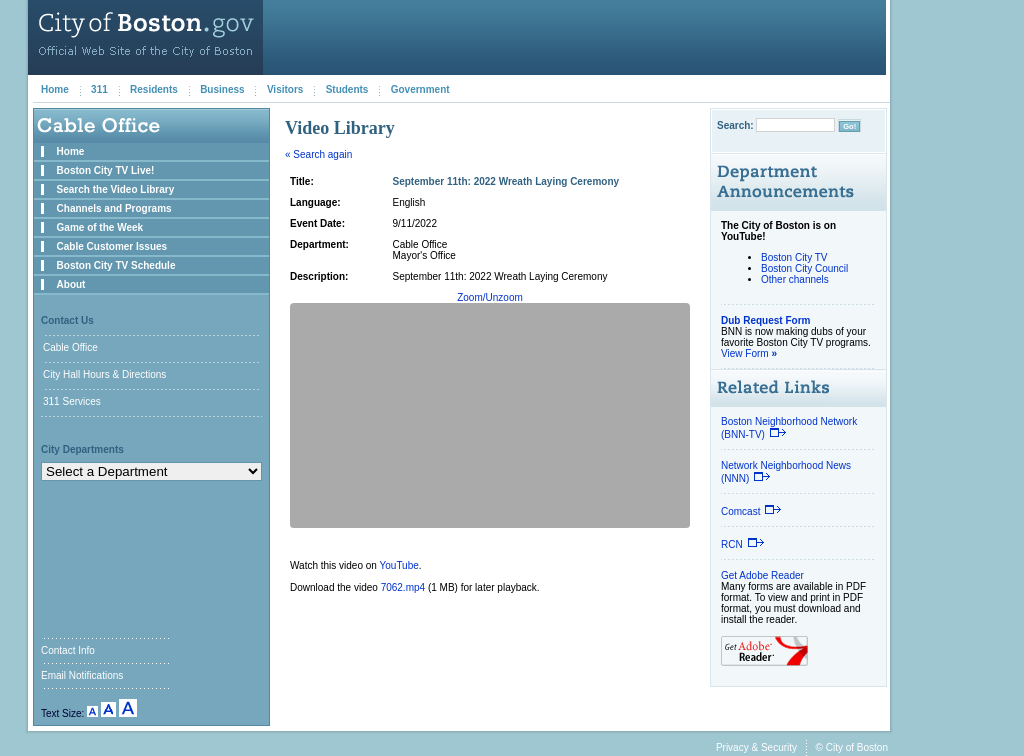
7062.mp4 (403, 587)
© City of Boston (852, 747)
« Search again (318, 154)
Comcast (751, 511)
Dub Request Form (765, 320)
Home (55, 89)
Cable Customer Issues (112, 246)
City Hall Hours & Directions (104, 374)
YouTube (399, 565)
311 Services (72, 401)
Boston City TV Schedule (116, 265)
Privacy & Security (756, 747)
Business (222, 89)
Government (420, 89)
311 (99, 89)
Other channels (795, 279)
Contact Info (68, 650)
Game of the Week (100, 227)
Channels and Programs (114, 208)
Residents (154, 89)
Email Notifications (82, 675)
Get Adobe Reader (762, 575)
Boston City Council (804, 268)
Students (347, 89)
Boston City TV (794, 257)
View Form (749, 353)
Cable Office (70, 347)
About (71, 284)
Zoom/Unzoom (490, 297)
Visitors (285, 89)
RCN (743, 544)
